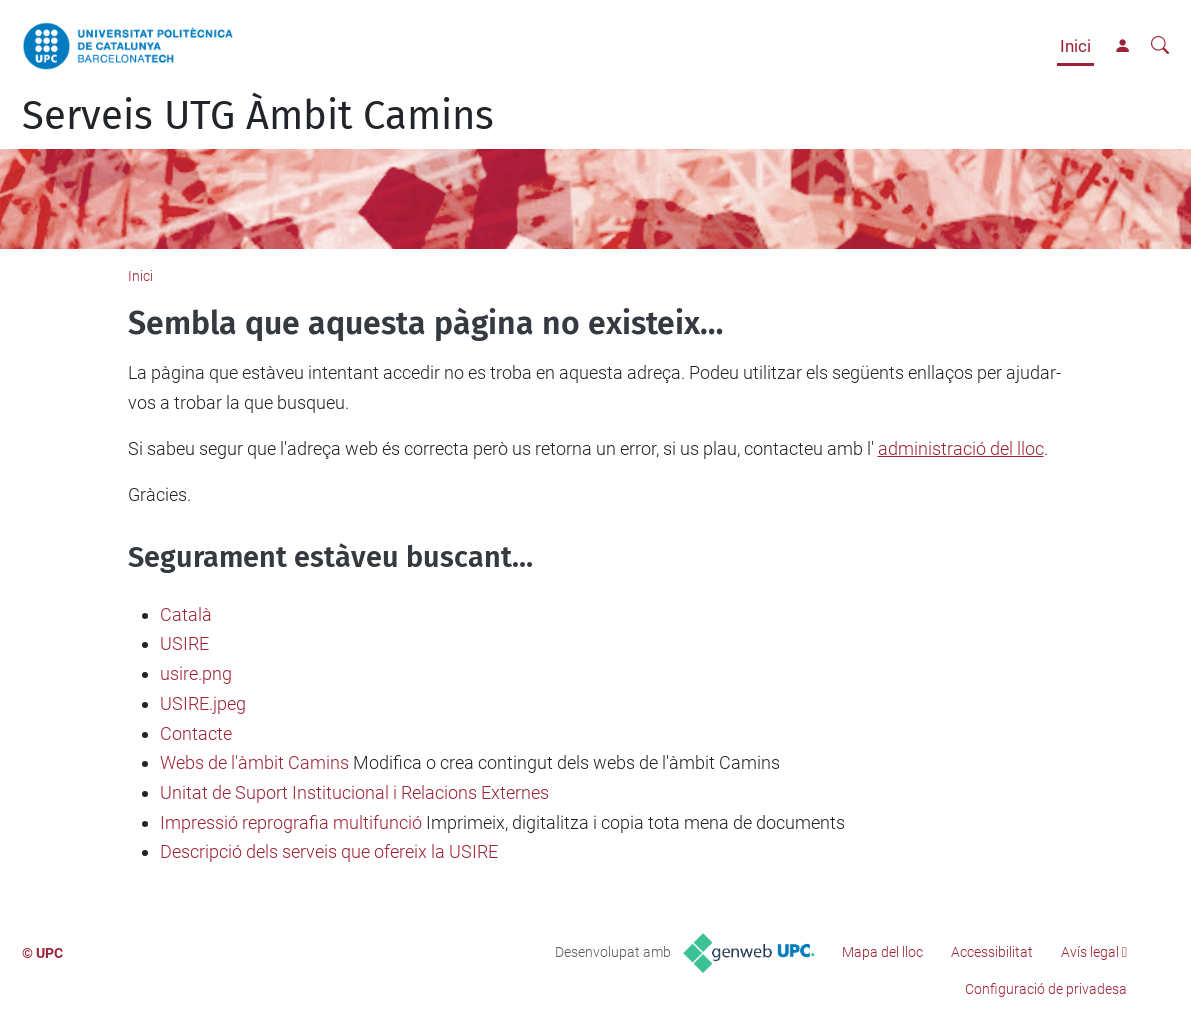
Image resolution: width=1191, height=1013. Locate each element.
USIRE (184, 643)
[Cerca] (1160, 46)
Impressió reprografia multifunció (291, 822)
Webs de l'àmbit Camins (254, 762)
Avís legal (1090, 952)
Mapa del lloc (882, 952)
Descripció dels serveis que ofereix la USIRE (329, 851)
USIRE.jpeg (203, 703)
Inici (1075, 46)
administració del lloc (961, 448)
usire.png (196, 673)
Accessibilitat (992, 952)
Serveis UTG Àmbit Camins (258, 116)
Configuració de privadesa (1046, 989)
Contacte (196, 733)
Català (186, 614)
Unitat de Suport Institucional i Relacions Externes (354, 792)
